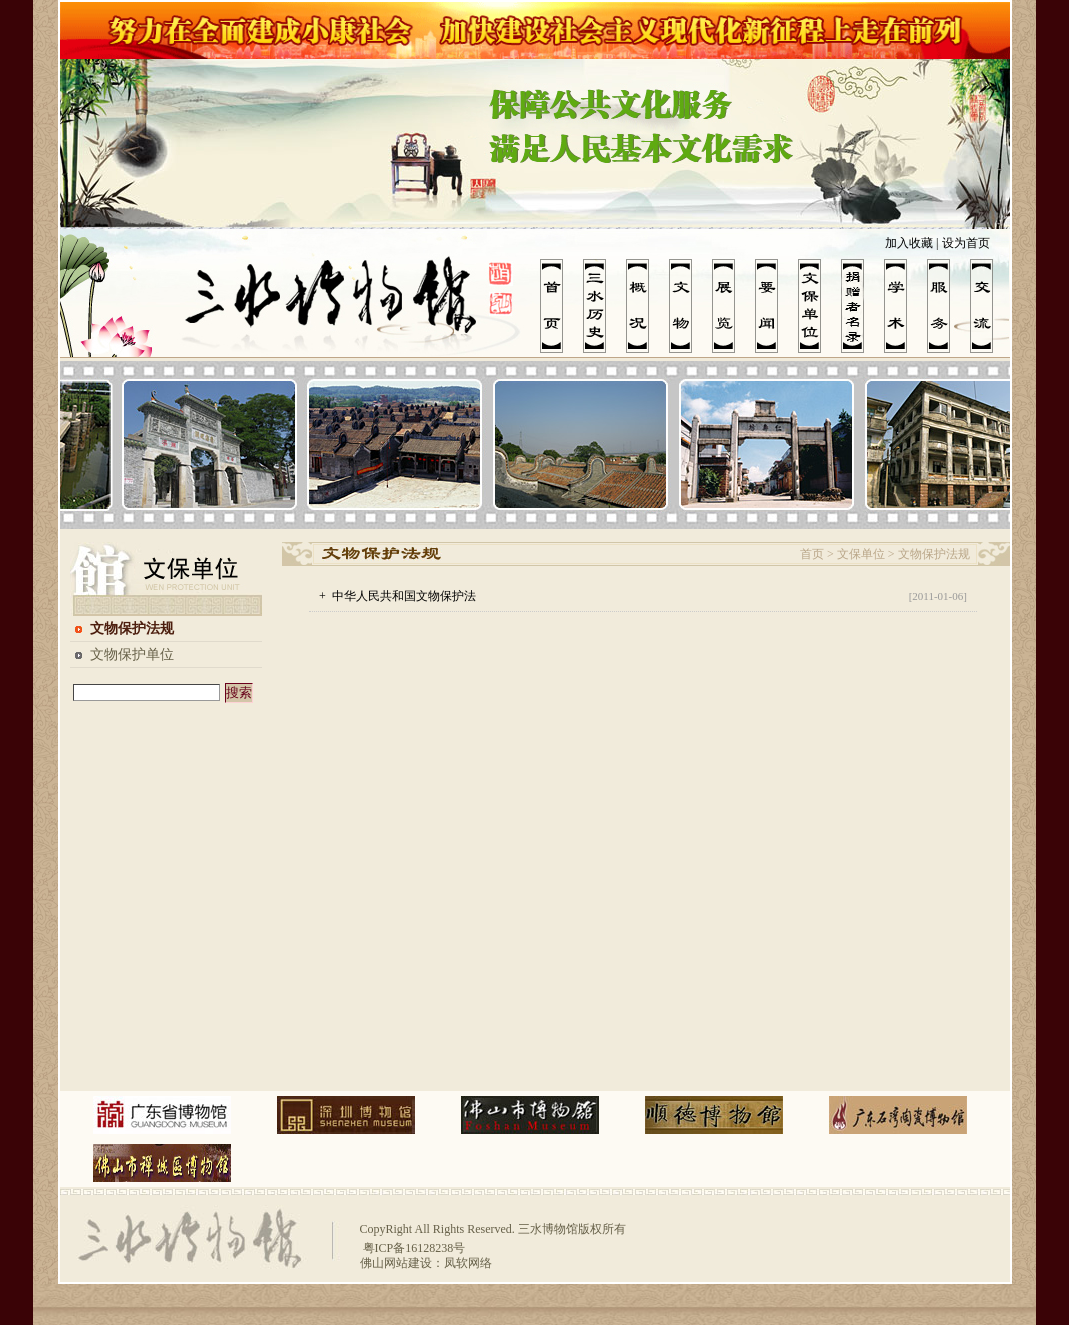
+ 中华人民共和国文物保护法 (397, 596)
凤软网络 (468, 1263)
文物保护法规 (132, 628)
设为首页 (966, 243)
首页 (812, 554)
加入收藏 (909, 243)
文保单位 (861, 554)
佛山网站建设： (402, 1263)
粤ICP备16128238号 (413, 1248)
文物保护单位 (132, 654)
